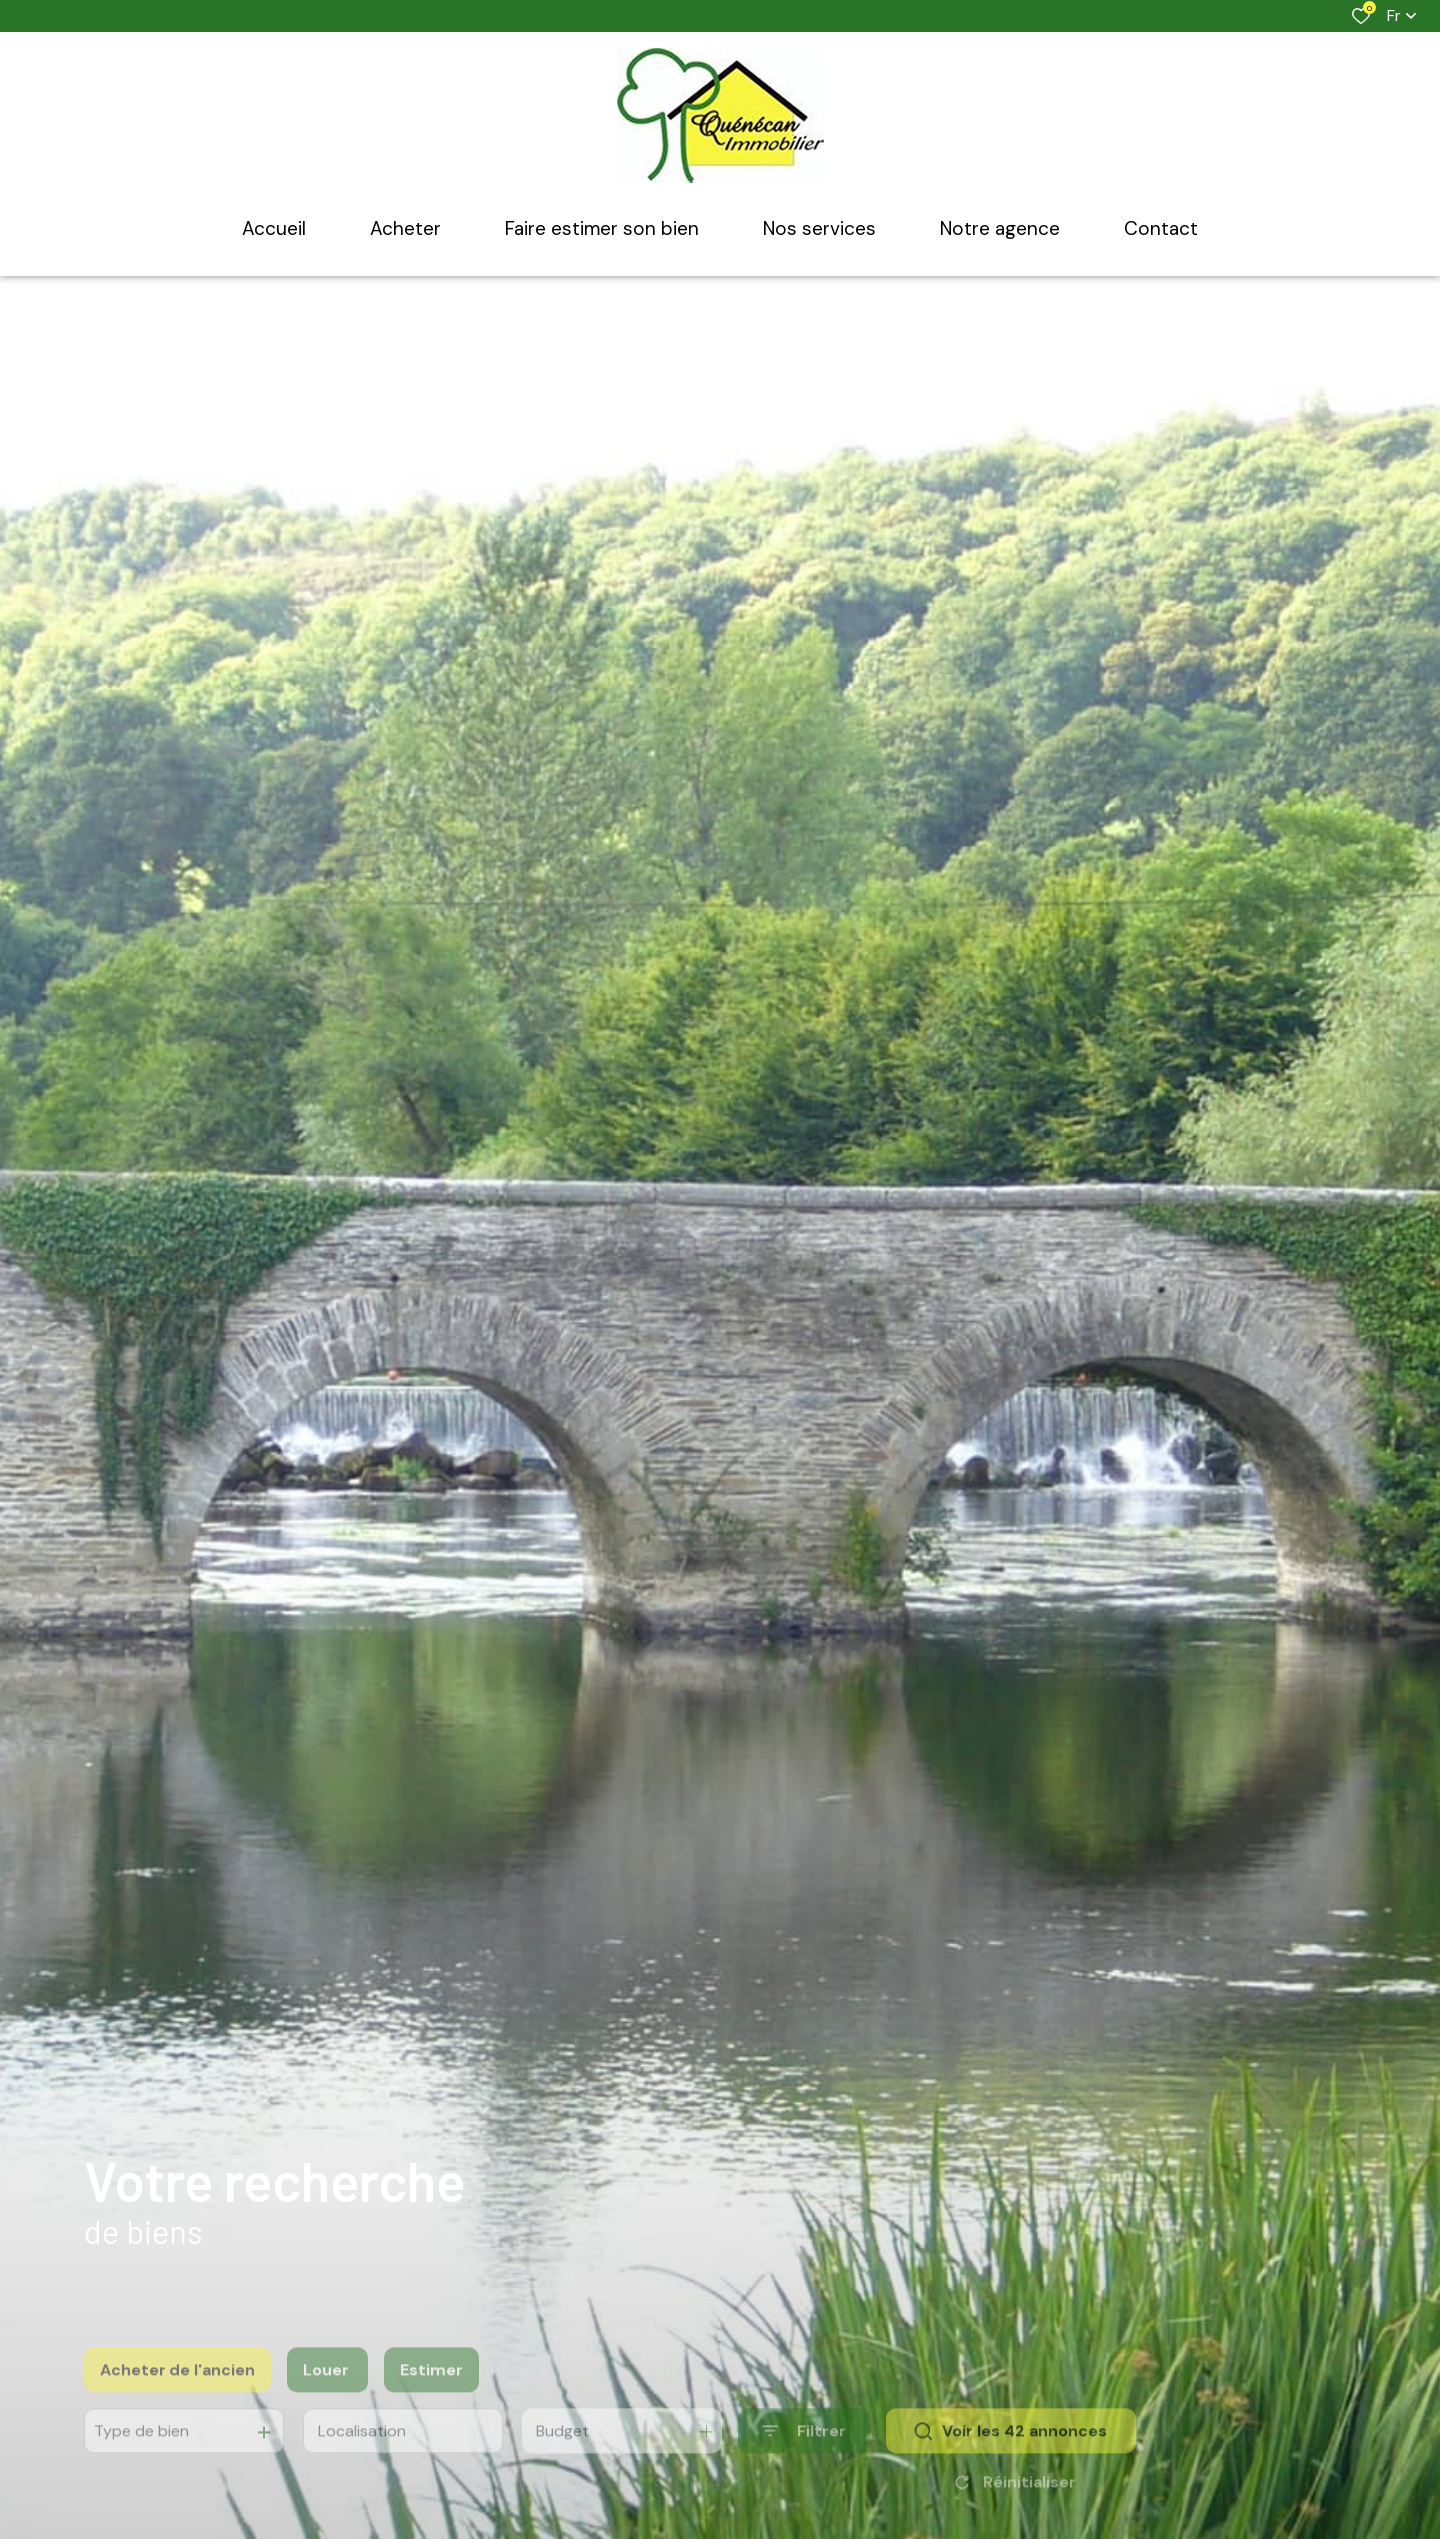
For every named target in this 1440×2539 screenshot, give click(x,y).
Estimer (431, 2400)
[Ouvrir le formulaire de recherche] (804, 2462)
